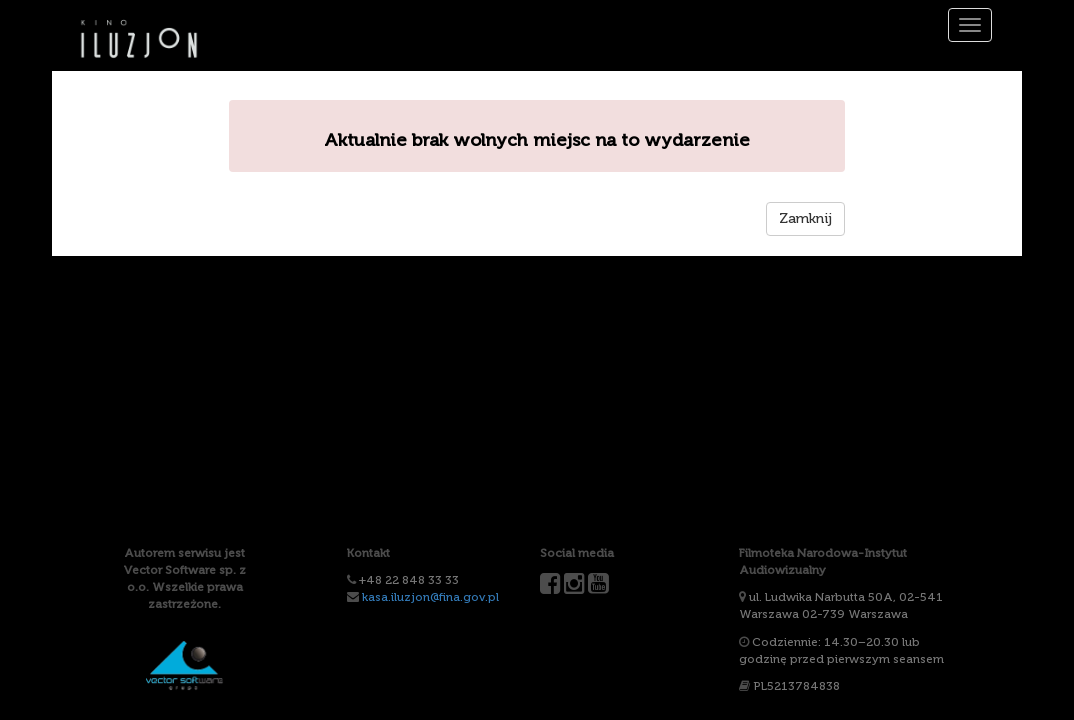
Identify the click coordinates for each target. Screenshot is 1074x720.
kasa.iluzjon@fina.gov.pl (430, 597)
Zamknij (805, 218)
